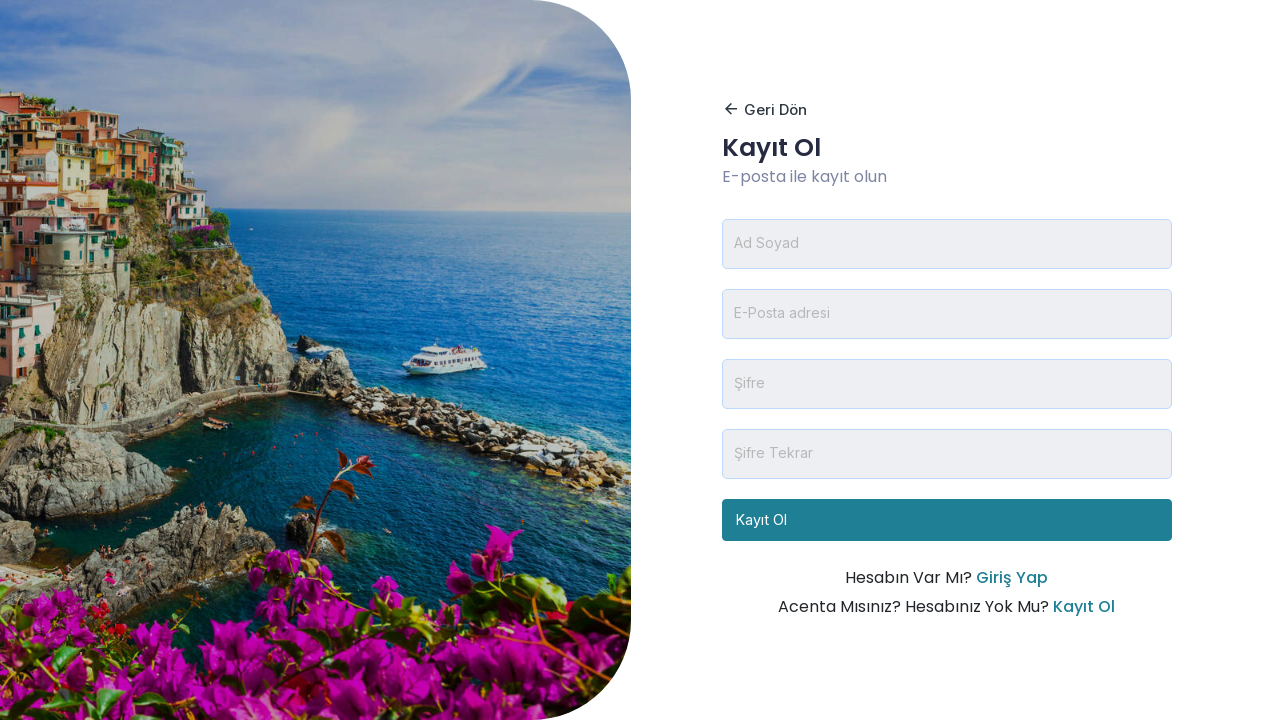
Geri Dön (764, 109)
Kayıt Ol (761, 519)
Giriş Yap (1012, 577)
